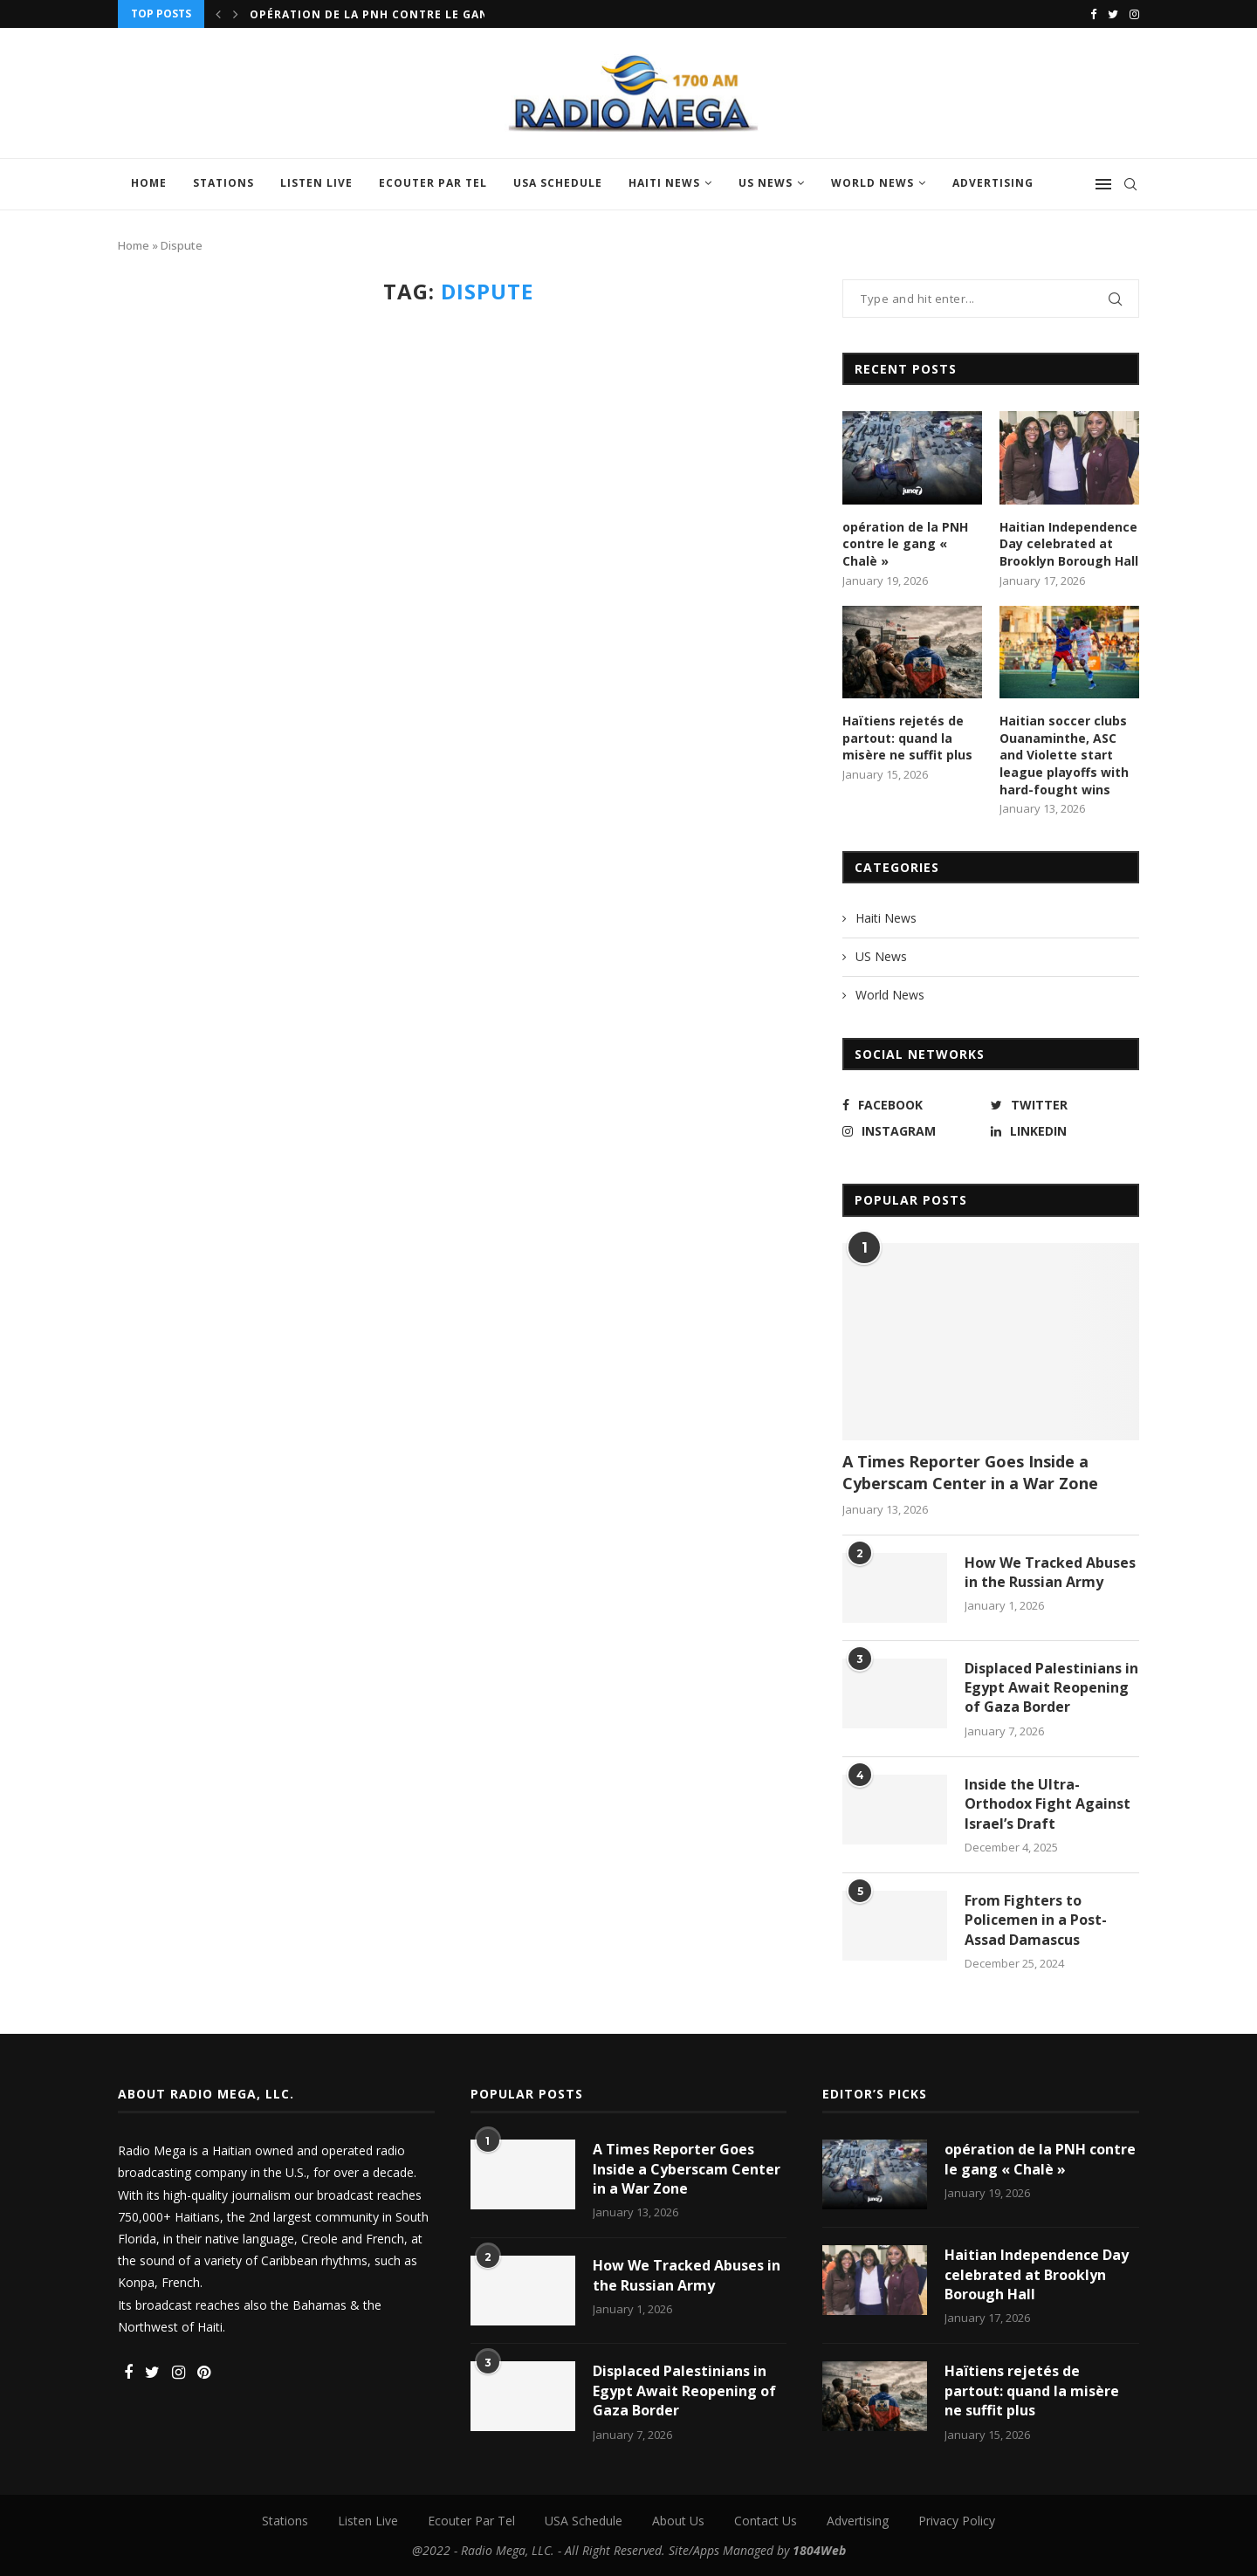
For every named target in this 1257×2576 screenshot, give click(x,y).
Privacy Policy (956, 2520)
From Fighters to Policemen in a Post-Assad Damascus (1036, 1920)
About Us (678, 2520)
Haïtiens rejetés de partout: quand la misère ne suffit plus (907, 737)
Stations (223, 182)
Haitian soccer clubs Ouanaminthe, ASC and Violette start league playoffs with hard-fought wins (1064, 754)
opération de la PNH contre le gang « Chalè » (905, 544)
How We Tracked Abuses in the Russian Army (1050, 1572)
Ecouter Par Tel (433, 182)
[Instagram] (1134, 14)
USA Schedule (557, 182)
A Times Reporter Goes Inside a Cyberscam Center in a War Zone (970, 1472)
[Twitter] (1113, 14)
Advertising (993, 182)
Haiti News (664, 182)
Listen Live (316, 182)
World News (872, 182)
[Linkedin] (1060, 1131)
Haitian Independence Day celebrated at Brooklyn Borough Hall (1068, 544)
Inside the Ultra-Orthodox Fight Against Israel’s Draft (1047, 1804)
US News (765, 182)
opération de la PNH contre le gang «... (386, 14)
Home (149, 182)
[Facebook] (1093, 14)
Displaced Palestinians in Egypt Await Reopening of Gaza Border (1051, 1688)
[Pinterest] (203, 2373)
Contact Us (765, 2520)
